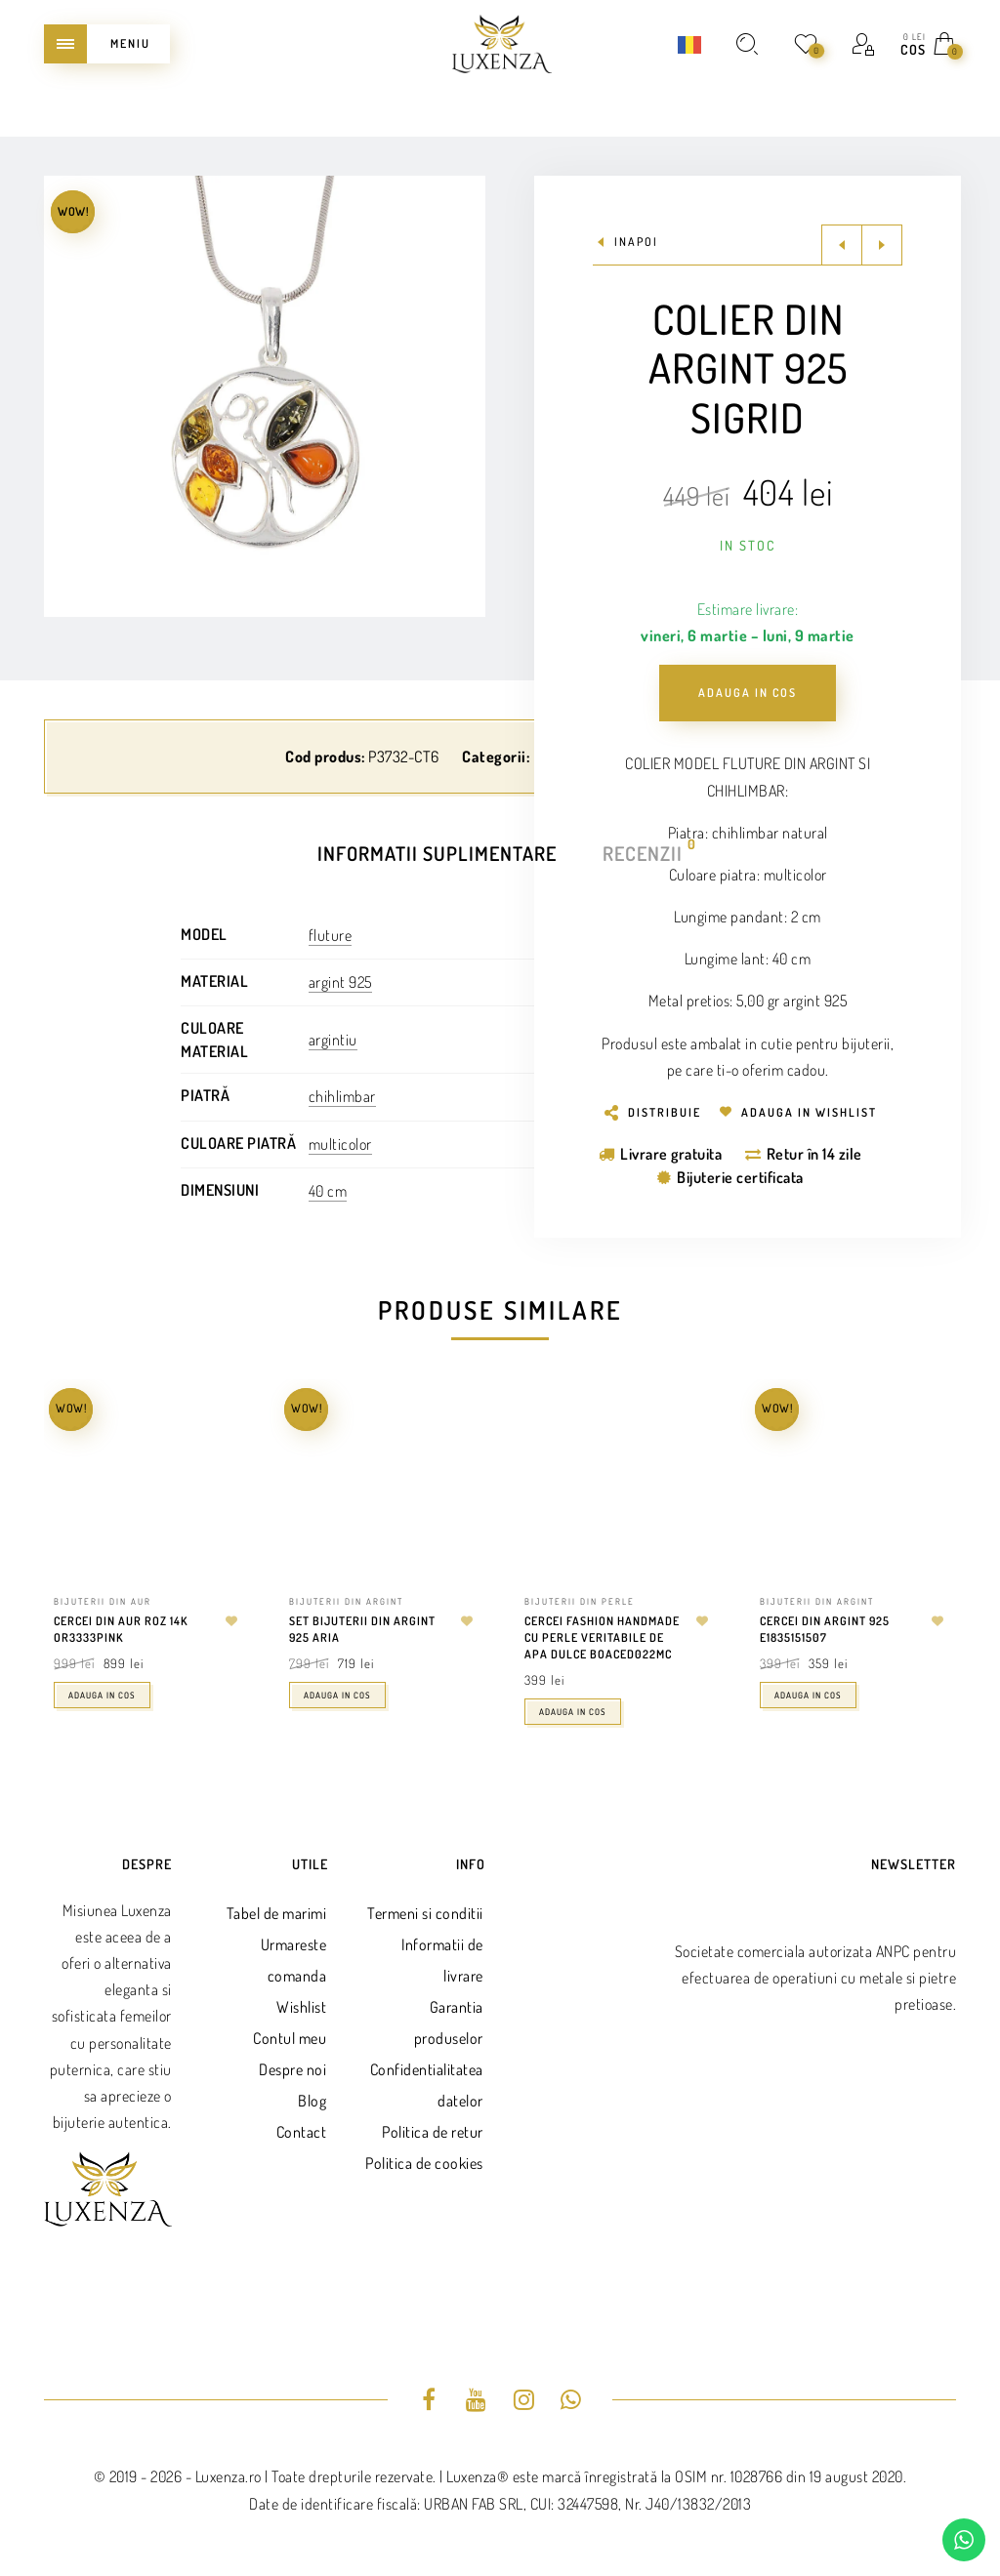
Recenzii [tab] (644, 852)
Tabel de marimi (277, 1913)
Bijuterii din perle (579, 1601)
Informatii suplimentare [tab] (437, 853)
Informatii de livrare (442, 1960)
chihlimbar (342, 1096)
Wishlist (301, 2007)
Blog (312, 2100)
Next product (881, 245)
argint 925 (340, 982)
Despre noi (292, 2069)
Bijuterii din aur (102, 1601)
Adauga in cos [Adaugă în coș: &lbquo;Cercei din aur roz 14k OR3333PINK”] (102, 1695)
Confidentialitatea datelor (426, 2085)
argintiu (333, 1039)
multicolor (340, 1144)
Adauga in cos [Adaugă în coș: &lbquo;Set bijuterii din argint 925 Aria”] (337, 1695)
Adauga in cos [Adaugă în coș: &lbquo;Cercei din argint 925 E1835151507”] (808, 1695)
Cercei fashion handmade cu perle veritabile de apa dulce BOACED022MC (602, 1637)
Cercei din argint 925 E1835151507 (825, 1629)
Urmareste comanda (294, 1960)
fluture (331, 935)
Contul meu (289, 2038)
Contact (301, 2132)
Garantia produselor (448, 2022)
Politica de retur (432, 2132)
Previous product (841, 245)
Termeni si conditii (425, 1913)
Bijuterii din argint (346, 1601)
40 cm (328, 1191)
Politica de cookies (424, 2163)
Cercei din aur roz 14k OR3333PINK (121, 1629)
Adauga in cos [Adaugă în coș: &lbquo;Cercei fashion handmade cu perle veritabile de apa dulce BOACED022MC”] (572, 1711)
